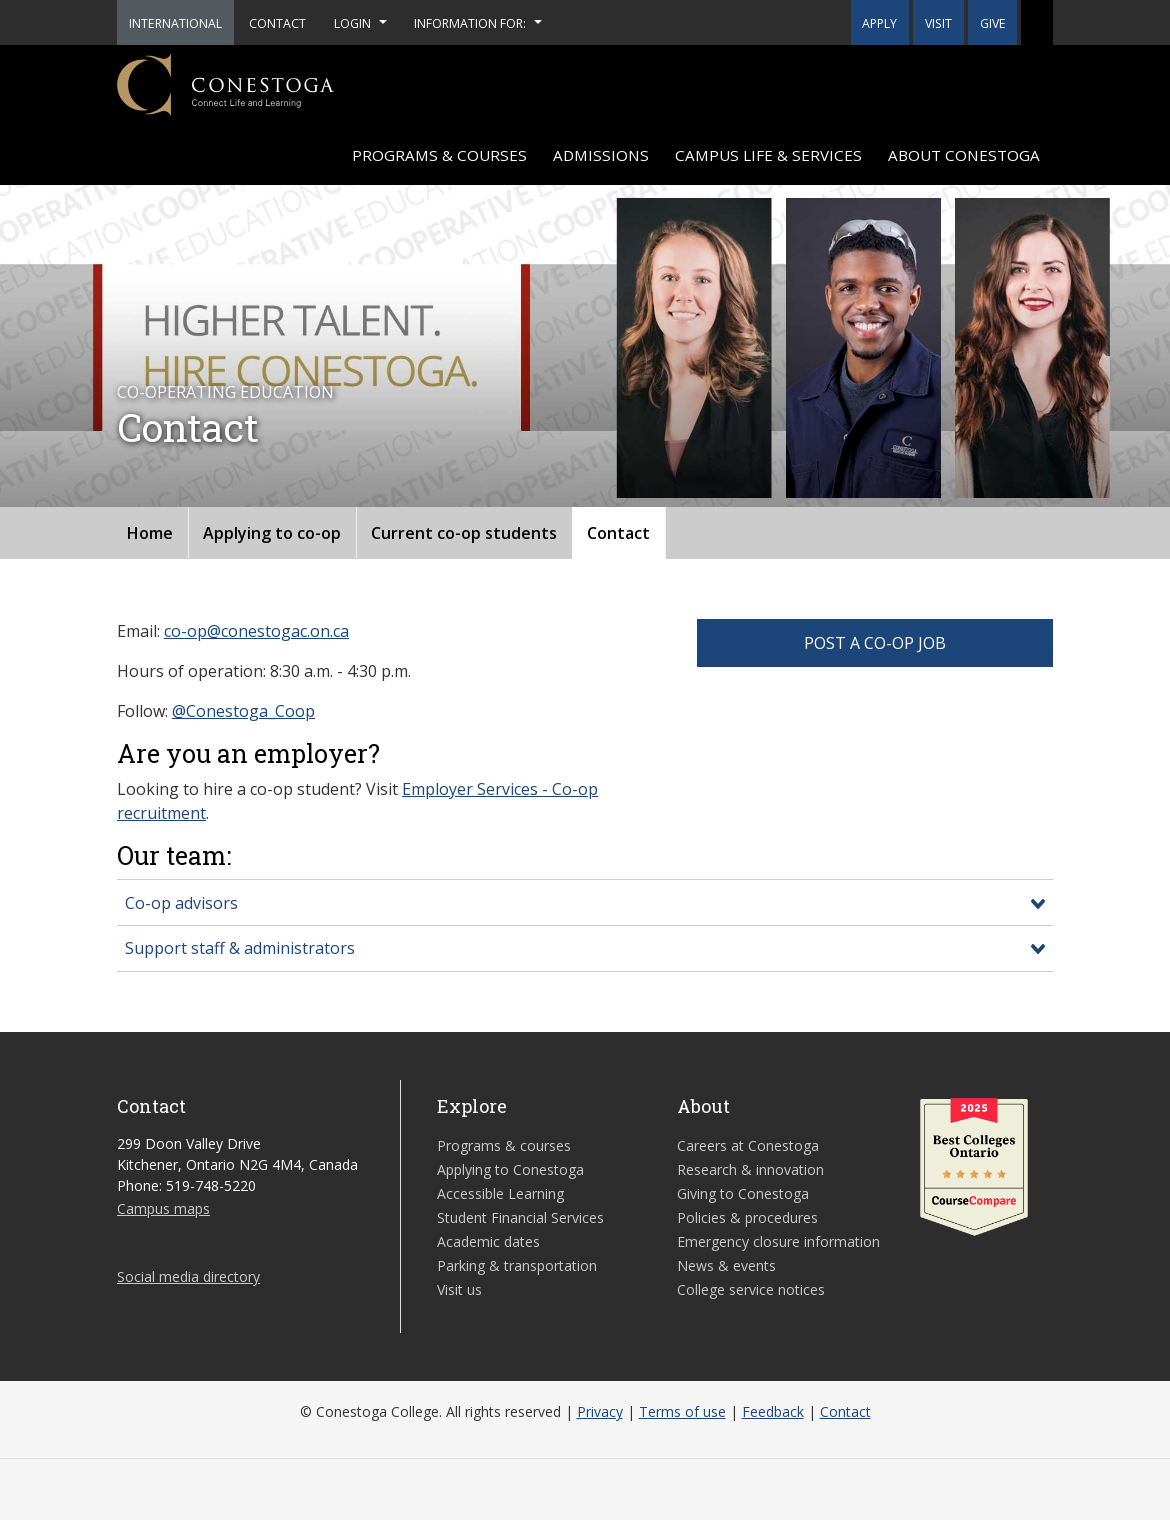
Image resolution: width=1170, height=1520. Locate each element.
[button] (1037, 22)
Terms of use (682, 1411)
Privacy (600, 1411)
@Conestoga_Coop (243, 711)
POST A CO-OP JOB (875, 643)
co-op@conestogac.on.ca (256, 631)
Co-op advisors (181, 903)
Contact (618, 533)
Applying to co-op (272, 533)
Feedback (773, 1411)
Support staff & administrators (240, 948)
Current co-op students (464, 533)
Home (150, 533)
